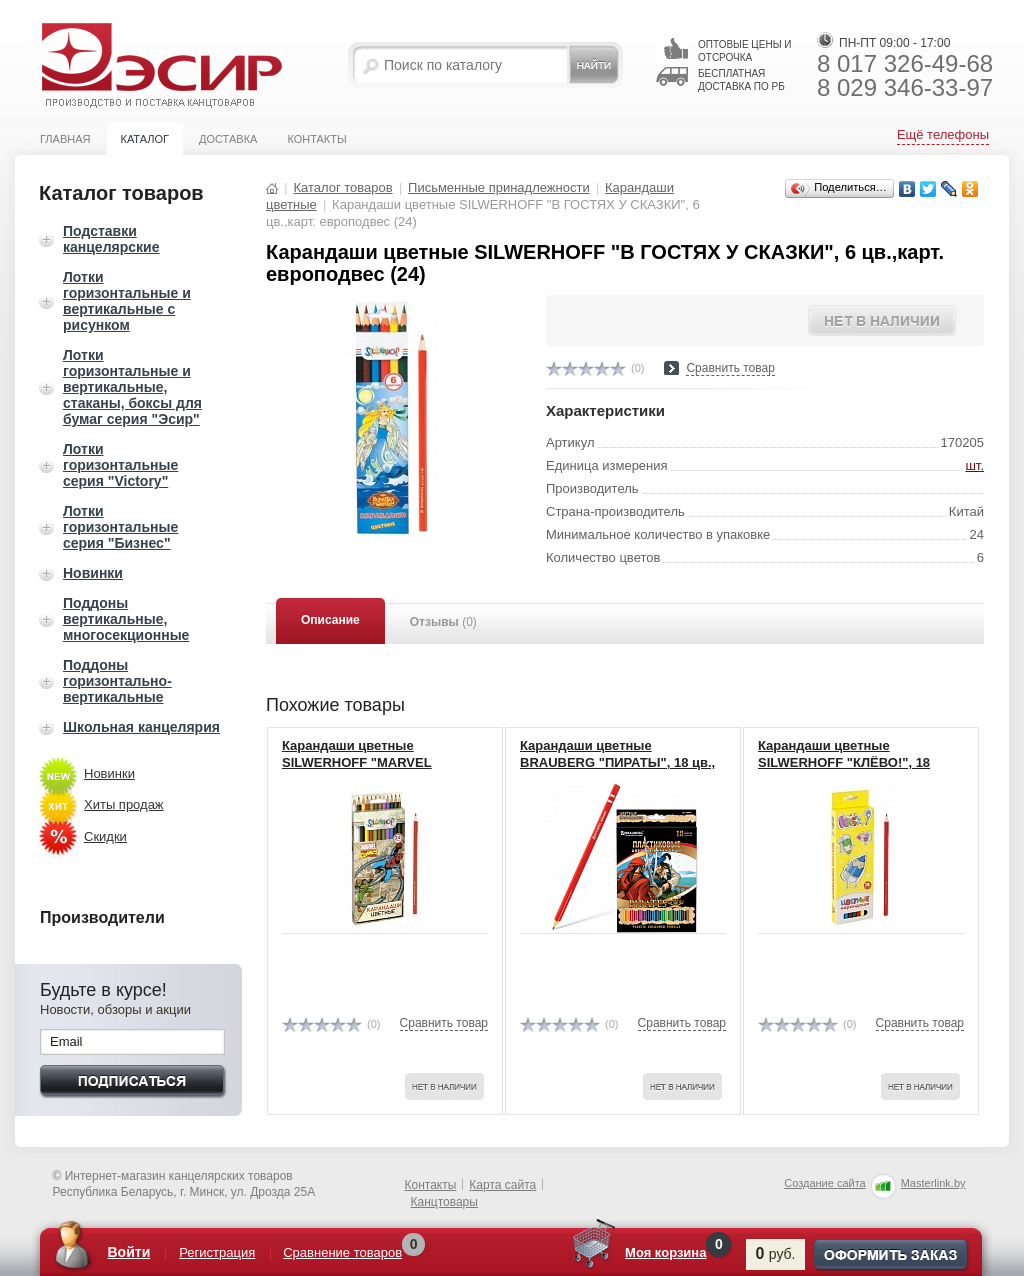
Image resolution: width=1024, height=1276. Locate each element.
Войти (129, 1252)
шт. (974, 465)
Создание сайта (824, 1183)
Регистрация (217, 1252)
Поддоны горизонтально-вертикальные (117, 681)
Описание (330, 620)
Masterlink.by (933, 1183)
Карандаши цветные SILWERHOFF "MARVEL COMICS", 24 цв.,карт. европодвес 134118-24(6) (361, 771)
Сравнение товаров (342, 1252)
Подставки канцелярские (111, 239)
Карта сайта (502, 1185)
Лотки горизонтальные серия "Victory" (120, 465)
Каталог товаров (342, 187)
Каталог (144, 139)
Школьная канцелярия (141, 727)
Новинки (93, 573)
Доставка (228, 139)
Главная (65, 139)
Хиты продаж (124, 804)
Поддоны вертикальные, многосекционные (126, 619)
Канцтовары (444, 1202)
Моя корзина (665, 1252)
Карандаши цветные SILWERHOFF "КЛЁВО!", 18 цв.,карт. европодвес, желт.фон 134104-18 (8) (859, 771)
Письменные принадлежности (499, 187)
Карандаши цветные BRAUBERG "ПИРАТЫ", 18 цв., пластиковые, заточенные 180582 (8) (617, 771)
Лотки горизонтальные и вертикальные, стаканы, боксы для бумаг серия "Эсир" (132, 387)
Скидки (105, 836)
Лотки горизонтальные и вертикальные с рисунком (127, 301)
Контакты (316, 139)
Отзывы (443, 622)
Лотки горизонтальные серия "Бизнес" (120, 527)
